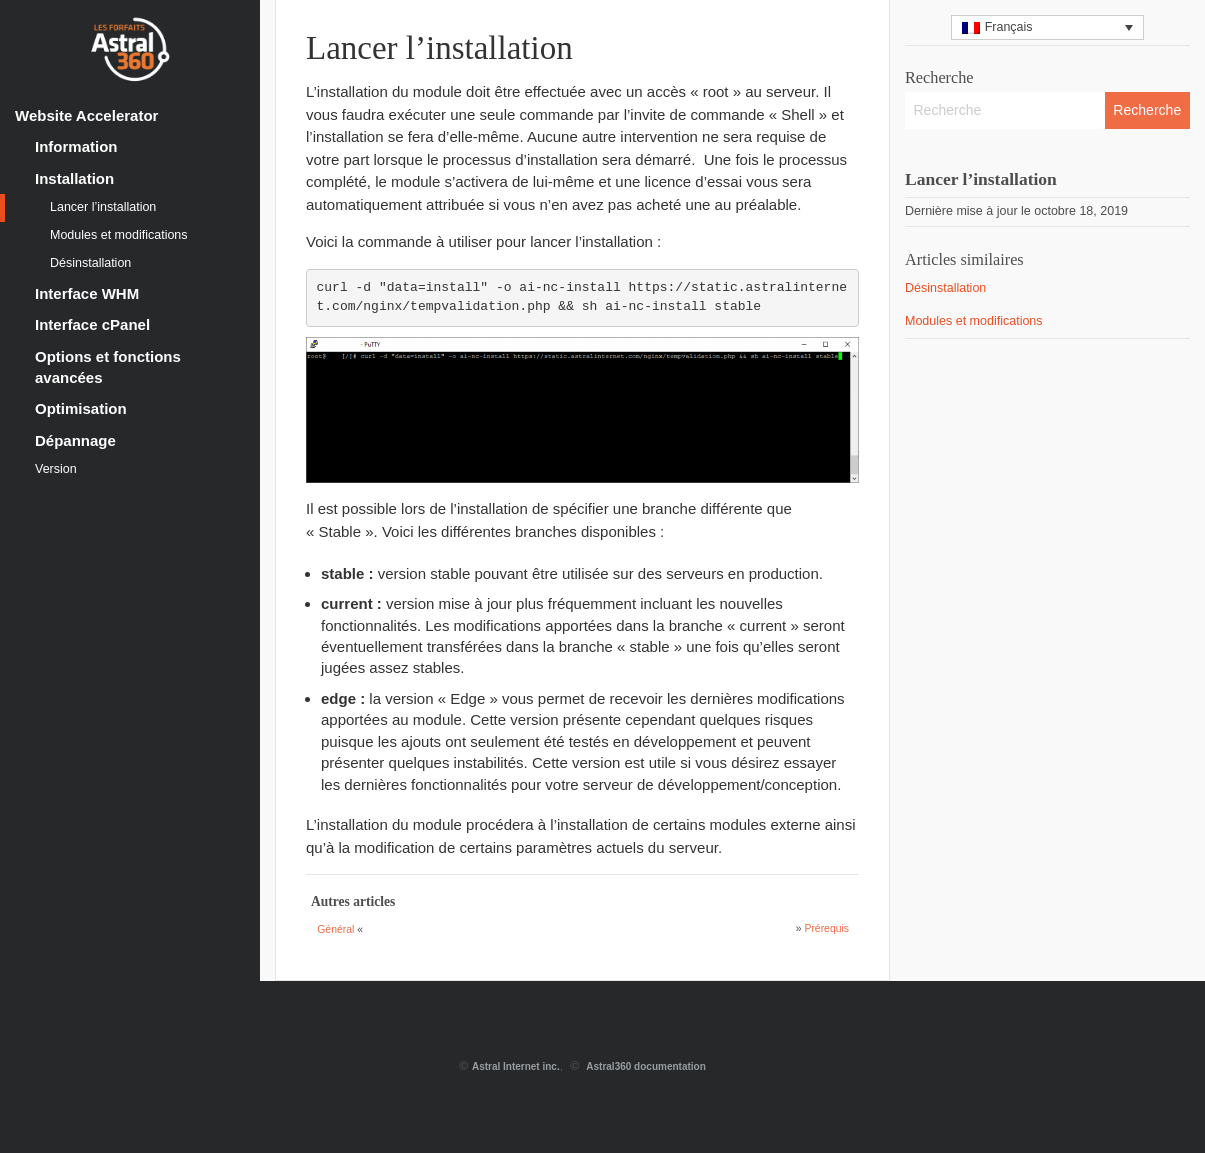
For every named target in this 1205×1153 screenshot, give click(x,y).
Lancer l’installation (103, 207)
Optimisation (81, 408)
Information (76, 146)
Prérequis (826, 928)
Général (335, 929)
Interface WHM (87, 293)
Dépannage (75, 440)
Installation (74, 178)
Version (56, 469)
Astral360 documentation (645, 1066)
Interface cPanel (92, 324)
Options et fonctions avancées (108, 367)
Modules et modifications (119, 235)
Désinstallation (90, 263)
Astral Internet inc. (516, 1066)
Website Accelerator (86, 115)
